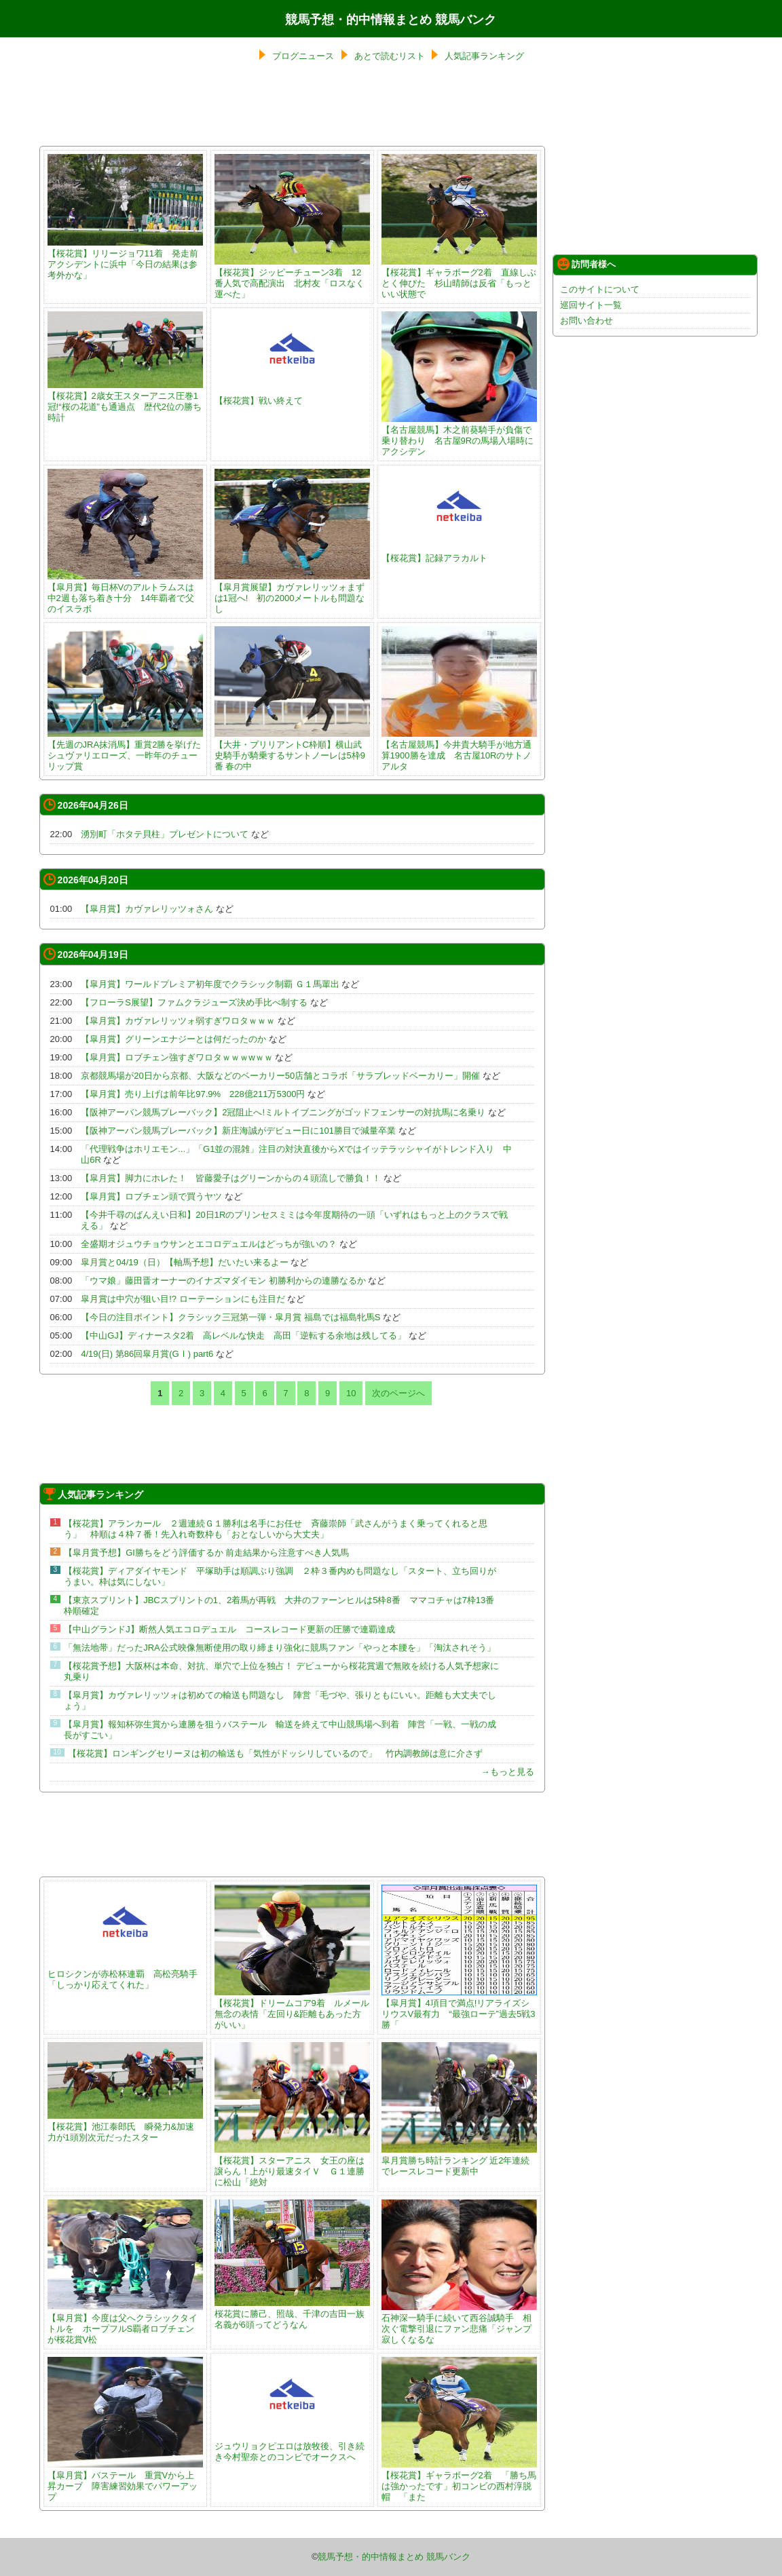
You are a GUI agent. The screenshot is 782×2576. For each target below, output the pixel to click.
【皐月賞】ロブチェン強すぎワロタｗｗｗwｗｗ (176, 1057)
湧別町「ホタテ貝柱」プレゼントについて (164, 834)
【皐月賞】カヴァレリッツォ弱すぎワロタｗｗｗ (178, 1021)
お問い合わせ (586, 320)
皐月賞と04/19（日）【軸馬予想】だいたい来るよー (184, 1262)
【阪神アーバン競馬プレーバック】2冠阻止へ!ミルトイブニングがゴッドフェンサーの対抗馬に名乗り (283, 1112)
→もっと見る (507, 1772)
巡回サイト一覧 (591, 305)
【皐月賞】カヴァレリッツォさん (147, 909)
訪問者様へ (586, 264)
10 (351, 1393)
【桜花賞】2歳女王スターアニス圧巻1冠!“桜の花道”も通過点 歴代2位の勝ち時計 (125, 401)
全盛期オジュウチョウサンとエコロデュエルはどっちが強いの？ (209, 1244)
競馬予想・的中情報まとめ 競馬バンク (390, 19)
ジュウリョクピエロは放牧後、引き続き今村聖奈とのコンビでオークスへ (292, 2446)
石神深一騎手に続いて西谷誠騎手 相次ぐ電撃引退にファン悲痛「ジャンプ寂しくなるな (459, 2323)
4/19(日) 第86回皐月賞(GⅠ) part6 (147, 1354)
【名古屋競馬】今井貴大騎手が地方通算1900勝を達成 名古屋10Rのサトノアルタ (459, 750)
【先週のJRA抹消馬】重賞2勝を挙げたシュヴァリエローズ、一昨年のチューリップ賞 (125, 750)
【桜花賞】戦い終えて (292, 395)
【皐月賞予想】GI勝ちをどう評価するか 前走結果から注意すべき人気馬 (206, 1552)
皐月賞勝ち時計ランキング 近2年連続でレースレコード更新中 (459, 2160)
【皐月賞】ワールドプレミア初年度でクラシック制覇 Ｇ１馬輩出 (210, 984)
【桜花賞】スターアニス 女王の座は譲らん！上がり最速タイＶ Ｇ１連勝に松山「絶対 (292, 2166)
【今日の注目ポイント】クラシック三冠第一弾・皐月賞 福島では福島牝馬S (230, 1317)
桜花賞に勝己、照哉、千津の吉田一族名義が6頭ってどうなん (292, 2314)
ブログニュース (303, 56)
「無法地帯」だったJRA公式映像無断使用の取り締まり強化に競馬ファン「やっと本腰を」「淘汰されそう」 (280, 1647)
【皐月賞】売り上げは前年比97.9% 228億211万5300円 (193, 1094)
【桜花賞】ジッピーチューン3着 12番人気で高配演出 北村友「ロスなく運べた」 (292, 277)
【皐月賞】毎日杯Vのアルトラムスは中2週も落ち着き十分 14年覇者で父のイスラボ (125, 592)
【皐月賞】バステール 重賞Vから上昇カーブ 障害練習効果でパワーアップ (125, 2480)
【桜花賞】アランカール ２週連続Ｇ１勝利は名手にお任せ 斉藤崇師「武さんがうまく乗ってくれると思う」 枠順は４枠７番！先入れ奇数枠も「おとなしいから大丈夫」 (275, 1528)
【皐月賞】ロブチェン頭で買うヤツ (151, 1196)
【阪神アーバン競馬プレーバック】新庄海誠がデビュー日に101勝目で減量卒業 (238, 1131)
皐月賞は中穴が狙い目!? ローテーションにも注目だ (182, 1299)
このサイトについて (599, 289)
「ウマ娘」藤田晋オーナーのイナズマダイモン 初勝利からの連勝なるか (223, 1280)
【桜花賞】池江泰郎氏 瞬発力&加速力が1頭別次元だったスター (125, 2126)
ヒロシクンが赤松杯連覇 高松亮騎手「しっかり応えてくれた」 (125, 1974)
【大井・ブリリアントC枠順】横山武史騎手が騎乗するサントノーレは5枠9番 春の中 (292, 750)
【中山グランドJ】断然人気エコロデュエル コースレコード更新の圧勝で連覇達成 (229, 1629)
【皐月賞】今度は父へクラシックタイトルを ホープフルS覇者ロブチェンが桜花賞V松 (125, 2323)
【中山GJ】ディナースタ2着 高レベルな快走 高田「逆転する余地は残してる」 (243, 1335)
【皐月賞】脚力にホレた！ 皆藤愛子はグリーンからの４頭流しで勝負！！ (231, 1178)
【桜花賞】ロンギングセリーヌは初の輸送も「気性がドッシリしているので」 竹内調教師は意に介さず (275, 1753)
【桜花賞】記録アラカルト (459, 552)
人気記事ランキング (484, 56)
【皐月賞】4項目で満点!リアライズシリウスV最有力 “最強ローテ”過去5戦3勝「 (459, 2008)
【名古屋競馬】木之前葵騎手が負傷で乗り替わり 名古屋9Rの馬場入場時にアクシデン (459, 435)
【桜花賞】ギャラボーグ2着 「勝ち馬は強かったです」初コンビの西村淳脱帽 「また (459, 2480)
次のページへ (398, 1393)
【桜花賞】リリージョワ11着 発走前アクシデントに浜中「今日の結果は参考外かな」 (125, 258)
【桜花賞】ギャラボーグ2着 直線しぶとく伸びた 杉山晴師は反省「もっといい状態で (459, 277)
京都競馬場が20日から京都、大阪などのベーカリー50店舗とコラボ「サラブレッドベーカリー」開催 (280, 1076)
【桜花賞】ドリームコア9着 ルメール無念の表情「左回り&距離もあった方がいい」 (292, 2008)
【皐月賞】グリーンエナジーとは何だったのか (173, 1039)
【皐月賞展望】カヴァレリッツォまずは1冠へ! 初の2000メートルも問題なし (292, 592)
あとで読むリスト (389, 56)
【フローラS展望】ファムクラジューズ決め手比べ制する (194, 1002)
